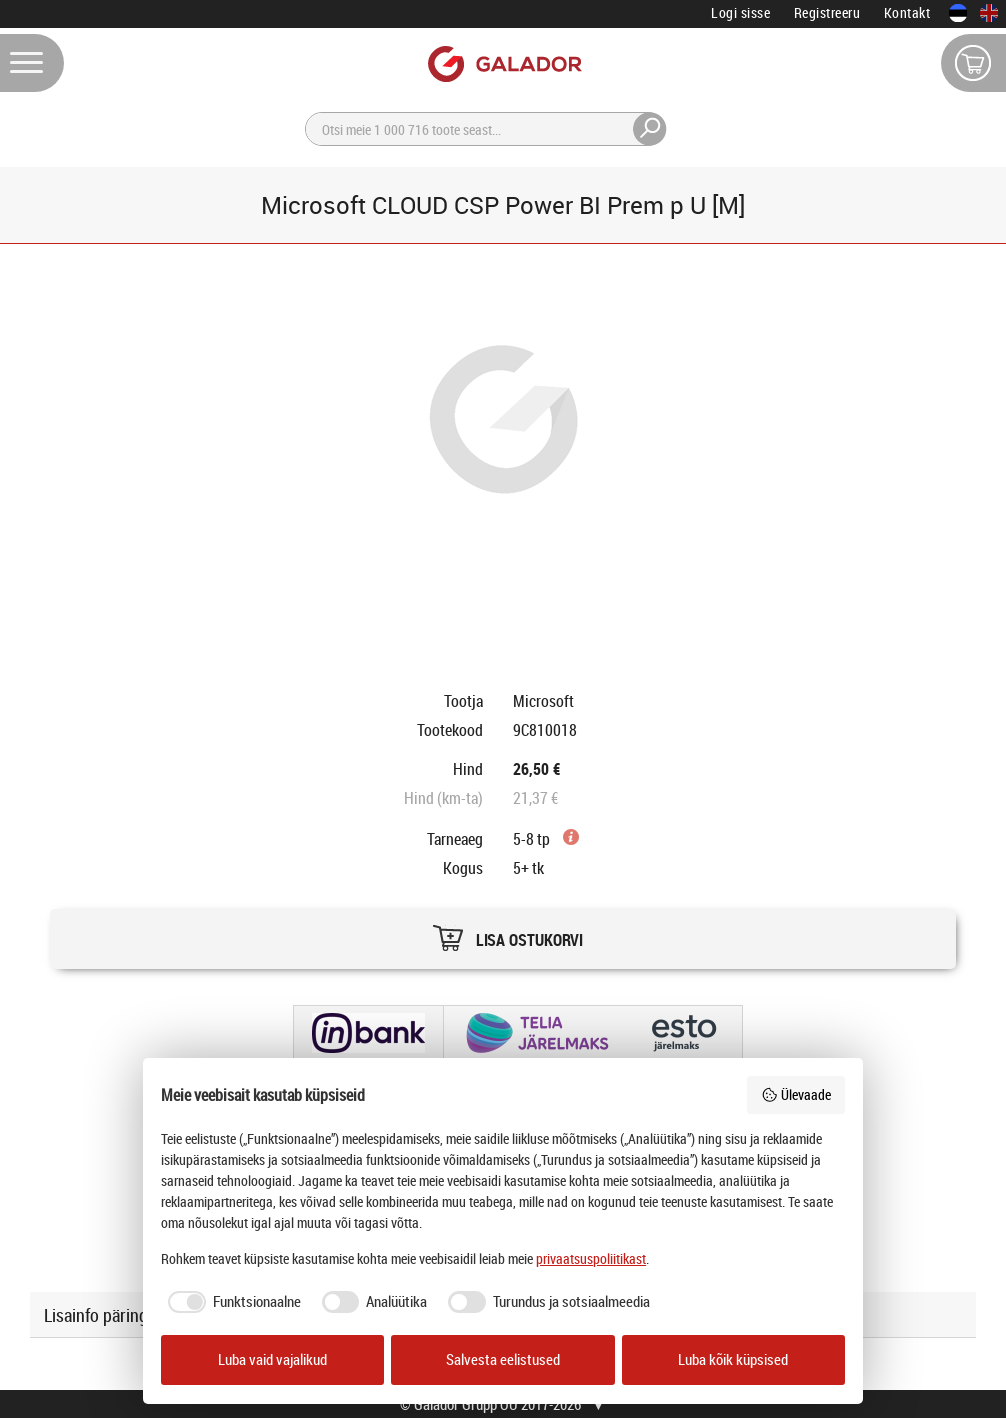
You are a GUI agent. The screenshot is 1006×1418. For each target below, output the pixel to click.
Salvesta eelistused (503, 1359)
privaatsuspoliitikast (591, 1258)
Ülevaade (796, 1094)
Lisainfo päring (96, 1315)
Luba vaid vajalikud (272, 1359)
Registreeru (827, 12)
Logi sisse (740, 12)
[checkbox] (231, 1302)
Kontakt (907, 12)
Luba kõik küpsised (733, 1359)
